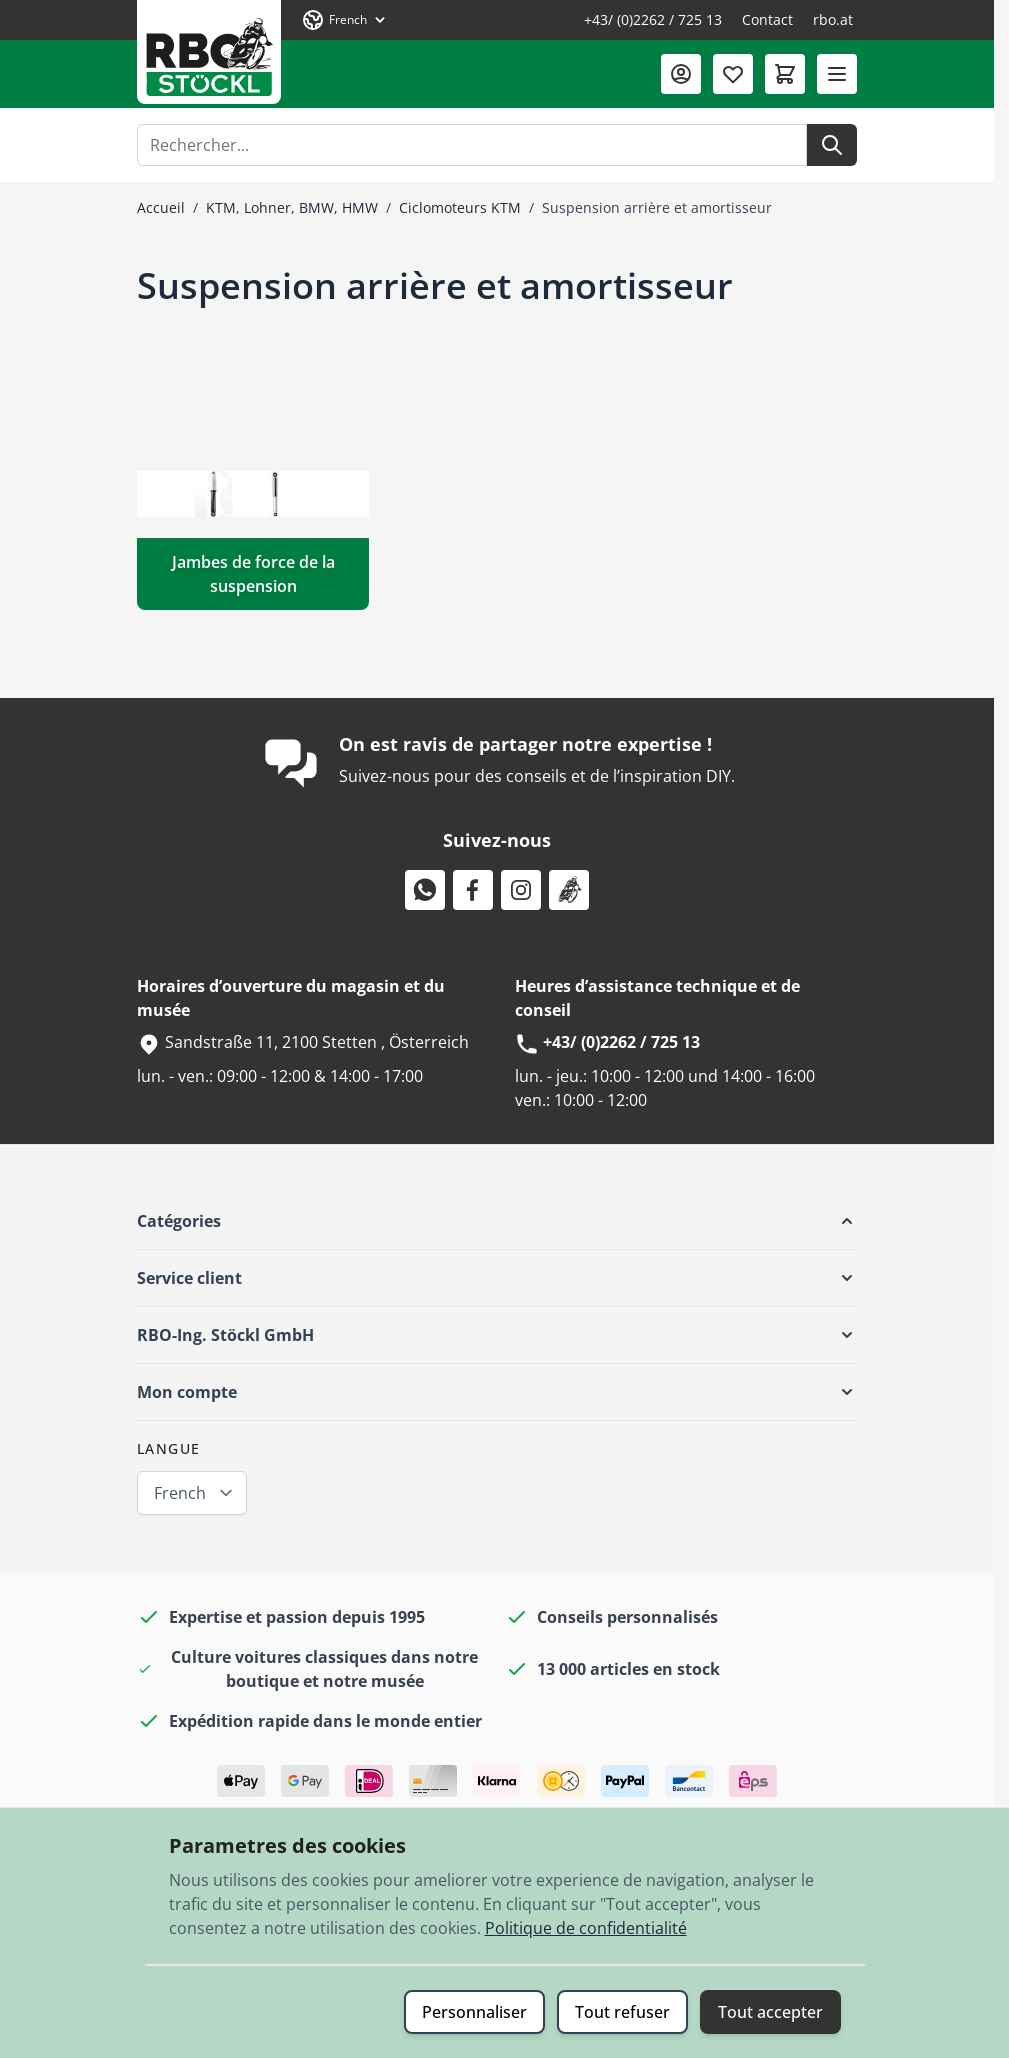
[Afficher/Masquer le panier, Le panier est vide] (785, 74)
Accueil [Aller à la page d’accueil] (161, 207)
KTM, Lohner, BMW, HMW (292, 207)
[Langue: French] (345, 20)
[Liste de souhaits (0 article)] (733, 74)
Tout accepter (770, 2012)
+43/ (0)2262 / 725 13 (653, 19)
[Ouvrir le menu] (837, 74)
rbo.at (833, 19)
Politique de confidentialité (586, 1928)
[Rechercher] (832, 145)
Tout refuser (622, 2012)
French (180, 1493)
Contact (767, 19)
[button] (497, 1221)
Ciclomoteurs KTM (460, 207)
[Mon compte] (681, 74)
